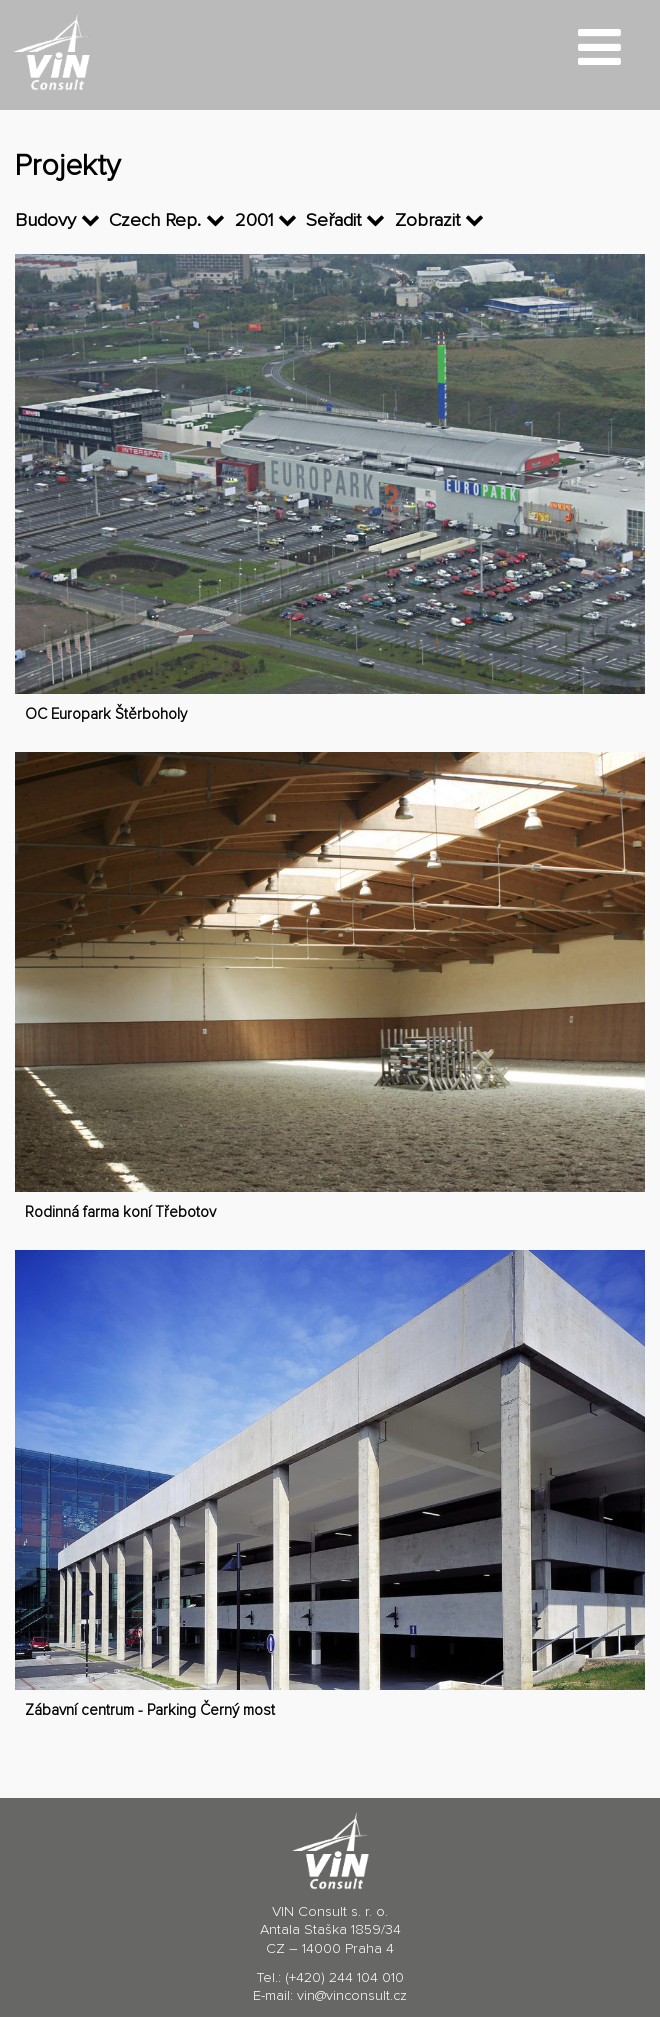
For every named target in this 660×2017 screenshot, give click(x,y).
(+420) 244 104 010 (344, 1978)
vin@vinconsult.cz (352, 1996)
